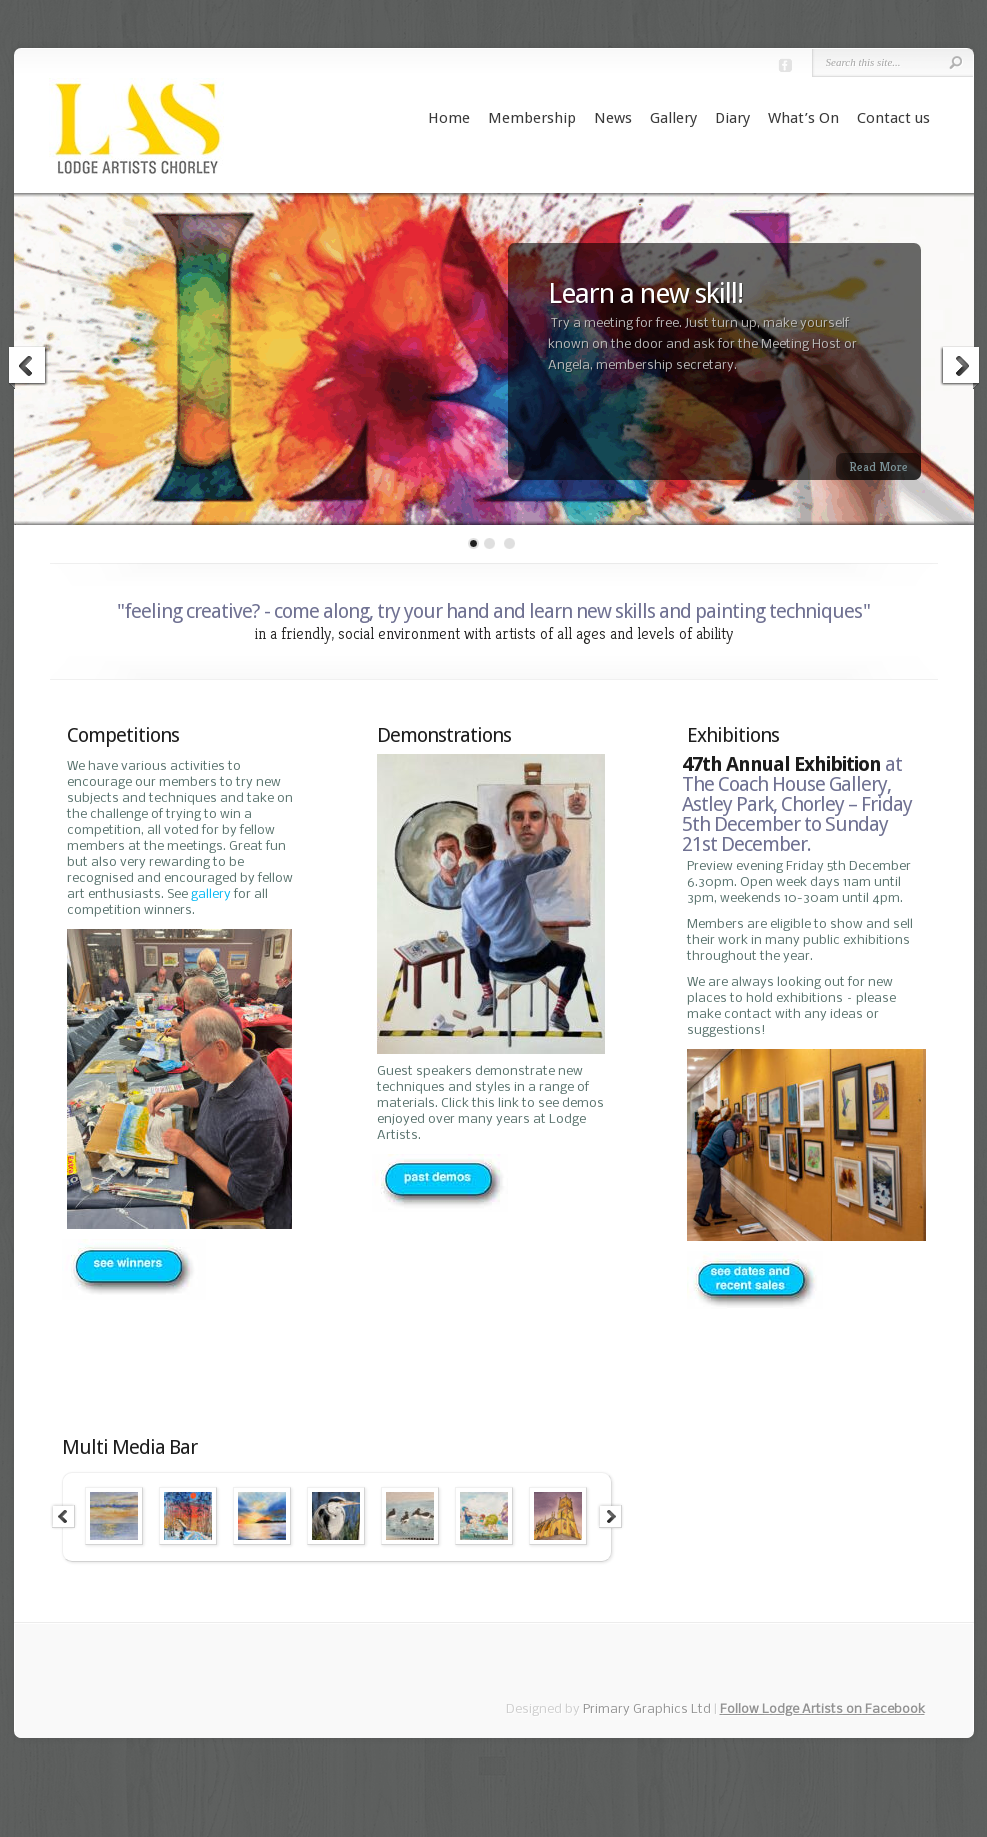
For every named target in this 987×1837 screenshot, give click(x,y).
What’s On (803, 118)
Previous (28, 368)
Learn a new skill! (645, 293)
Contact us (893, 118)
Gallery (673, 118)
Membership (532, 118)
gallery (211, 894)
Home (449, 118)
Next (960, 368)
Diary (732, 118)
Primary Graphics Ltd (647, 1709)
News (613, 118)
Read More (878, 466)
